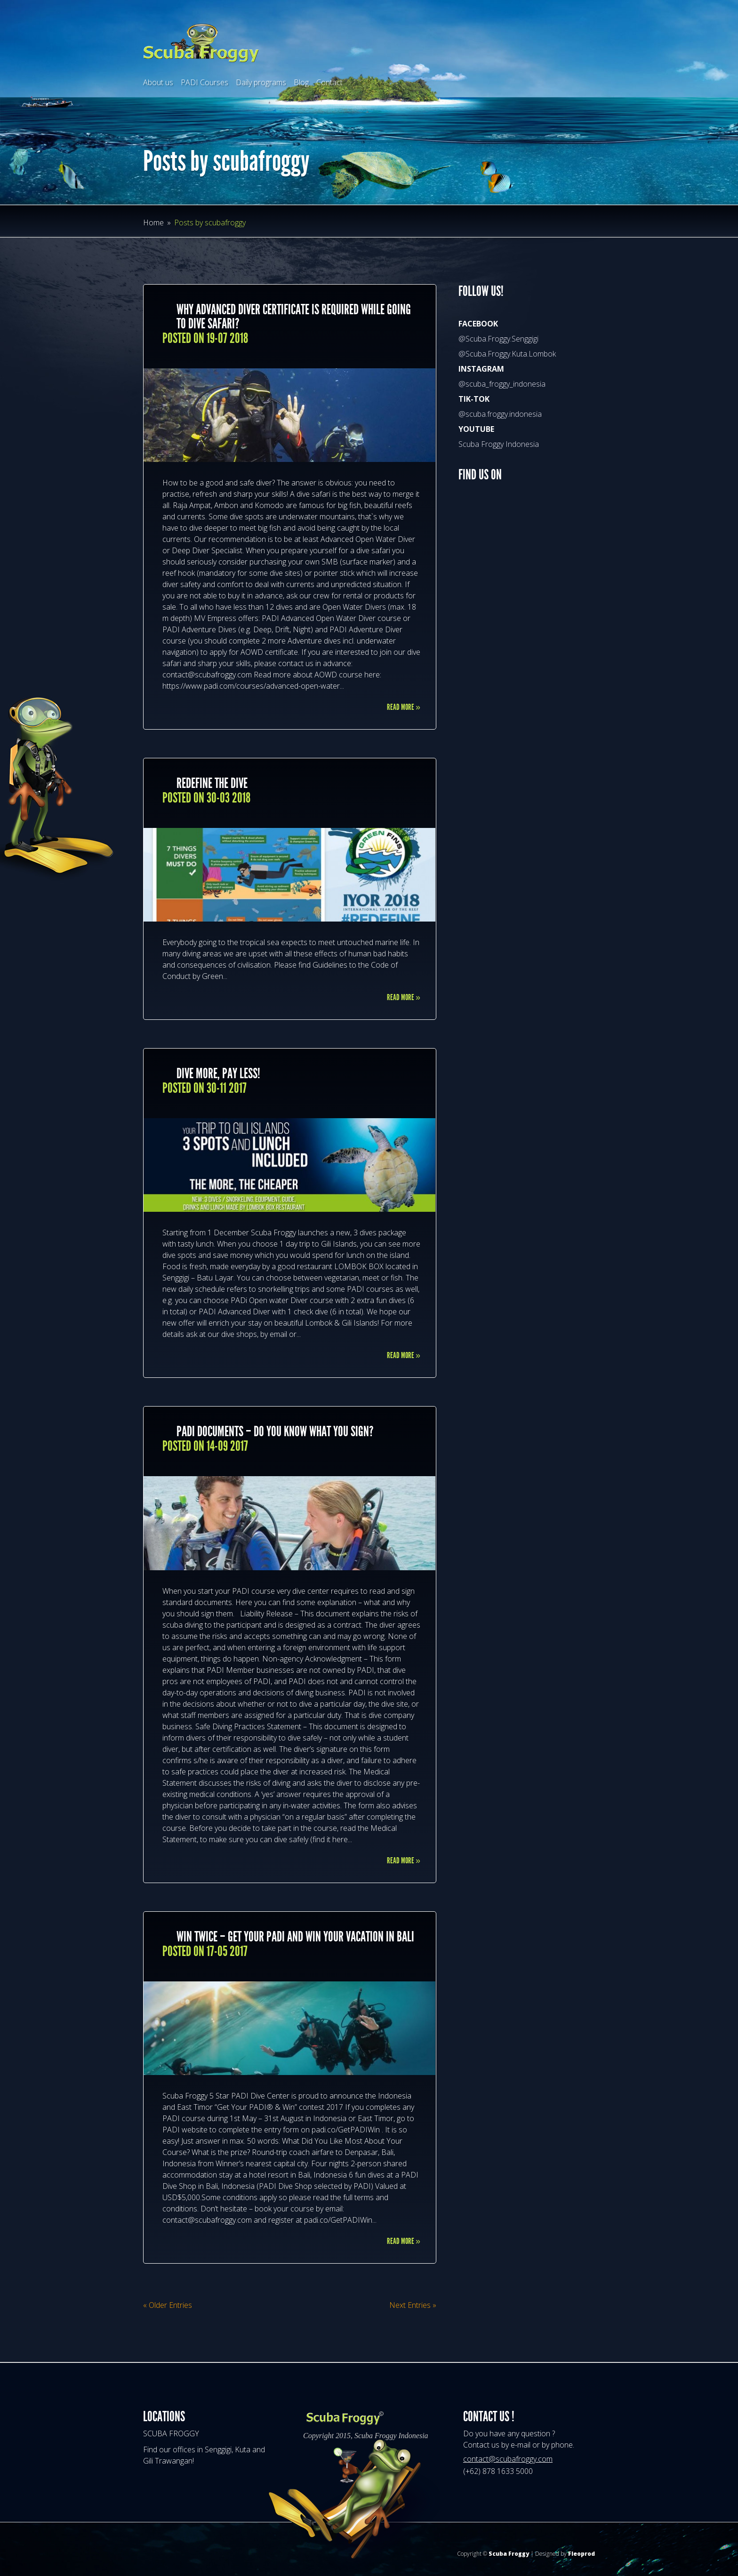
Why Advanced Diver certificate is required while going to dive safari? (293, 316)
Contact (329, 82)
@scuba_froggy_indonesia (501, 384)
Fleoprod (581, 2554)
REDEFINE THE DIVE (212, 783)
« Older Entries (167, 2305)
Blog (301, 82)
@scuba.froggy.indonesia (500, 414)
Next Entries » (412, 2305)
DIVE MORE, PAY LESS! (218, 1073)
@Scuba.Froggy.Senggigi (498, 339)
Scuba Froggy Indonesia (498, 444)
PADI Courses (204, 82)
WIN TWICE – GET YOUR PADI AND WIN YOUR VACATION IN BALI (295, 1936)
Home (153, 222)
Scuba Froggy (509, 2554)
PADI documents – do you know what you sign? (274, 1431)
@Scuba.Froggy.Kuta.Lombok (507, 354)
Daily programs (261, 82)
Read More (403, 707)
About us (158, 82)
